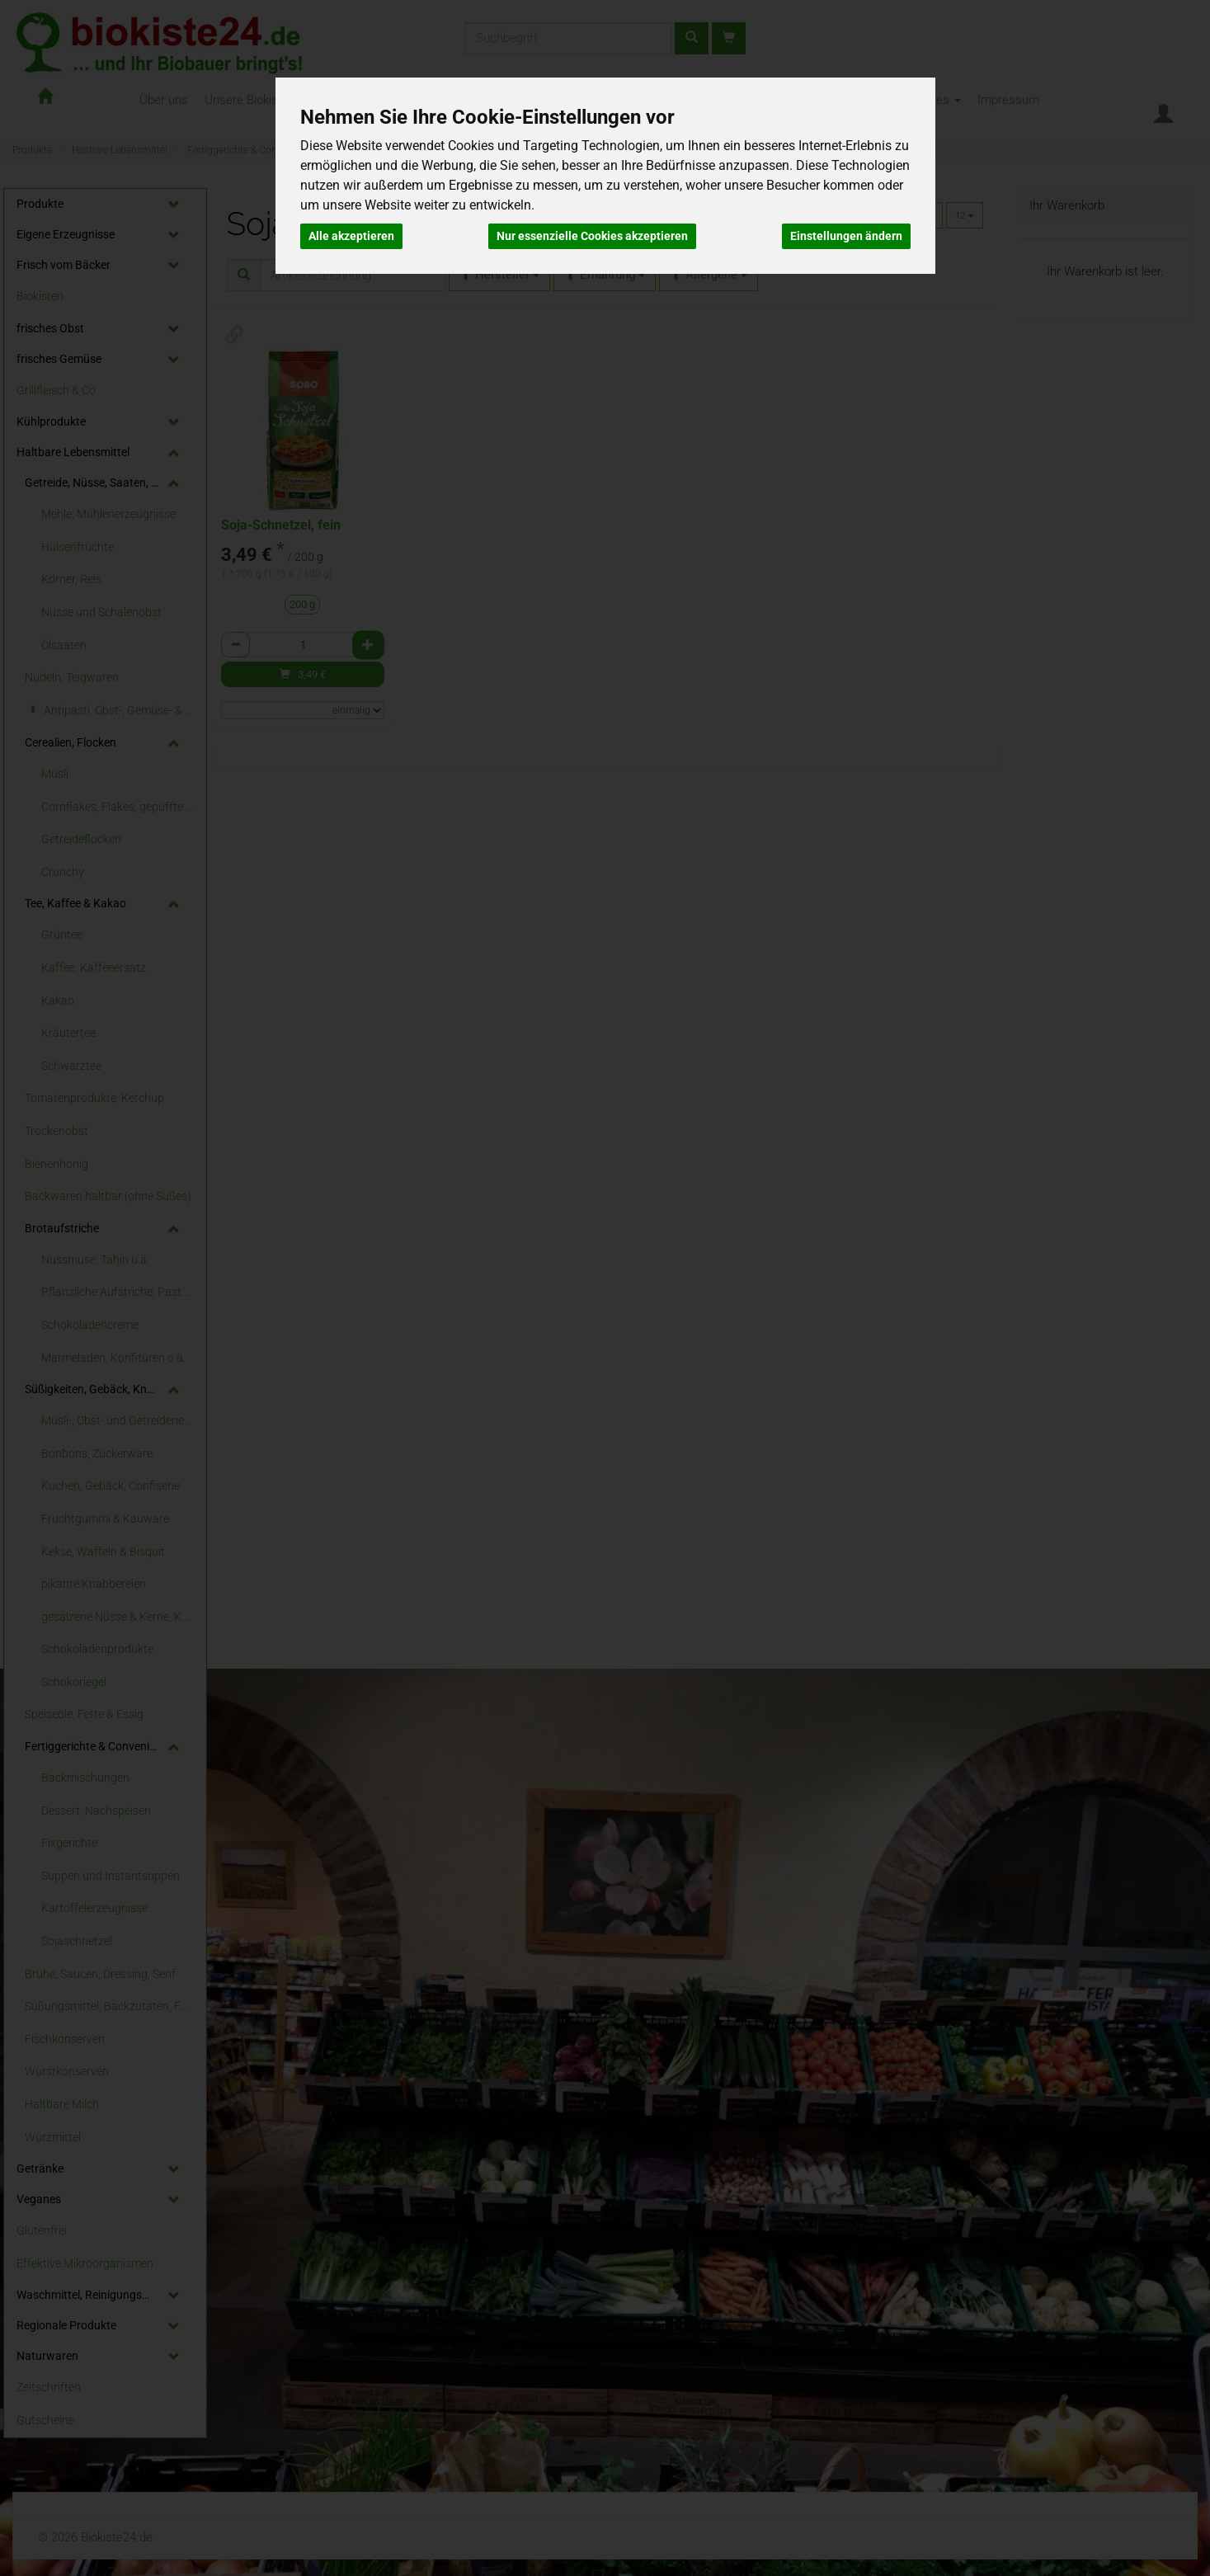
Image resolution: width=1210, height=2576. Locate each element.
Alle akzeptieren (351, 236)
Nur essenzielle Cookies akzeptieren (592, 236)
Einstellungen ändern (846, 236)
